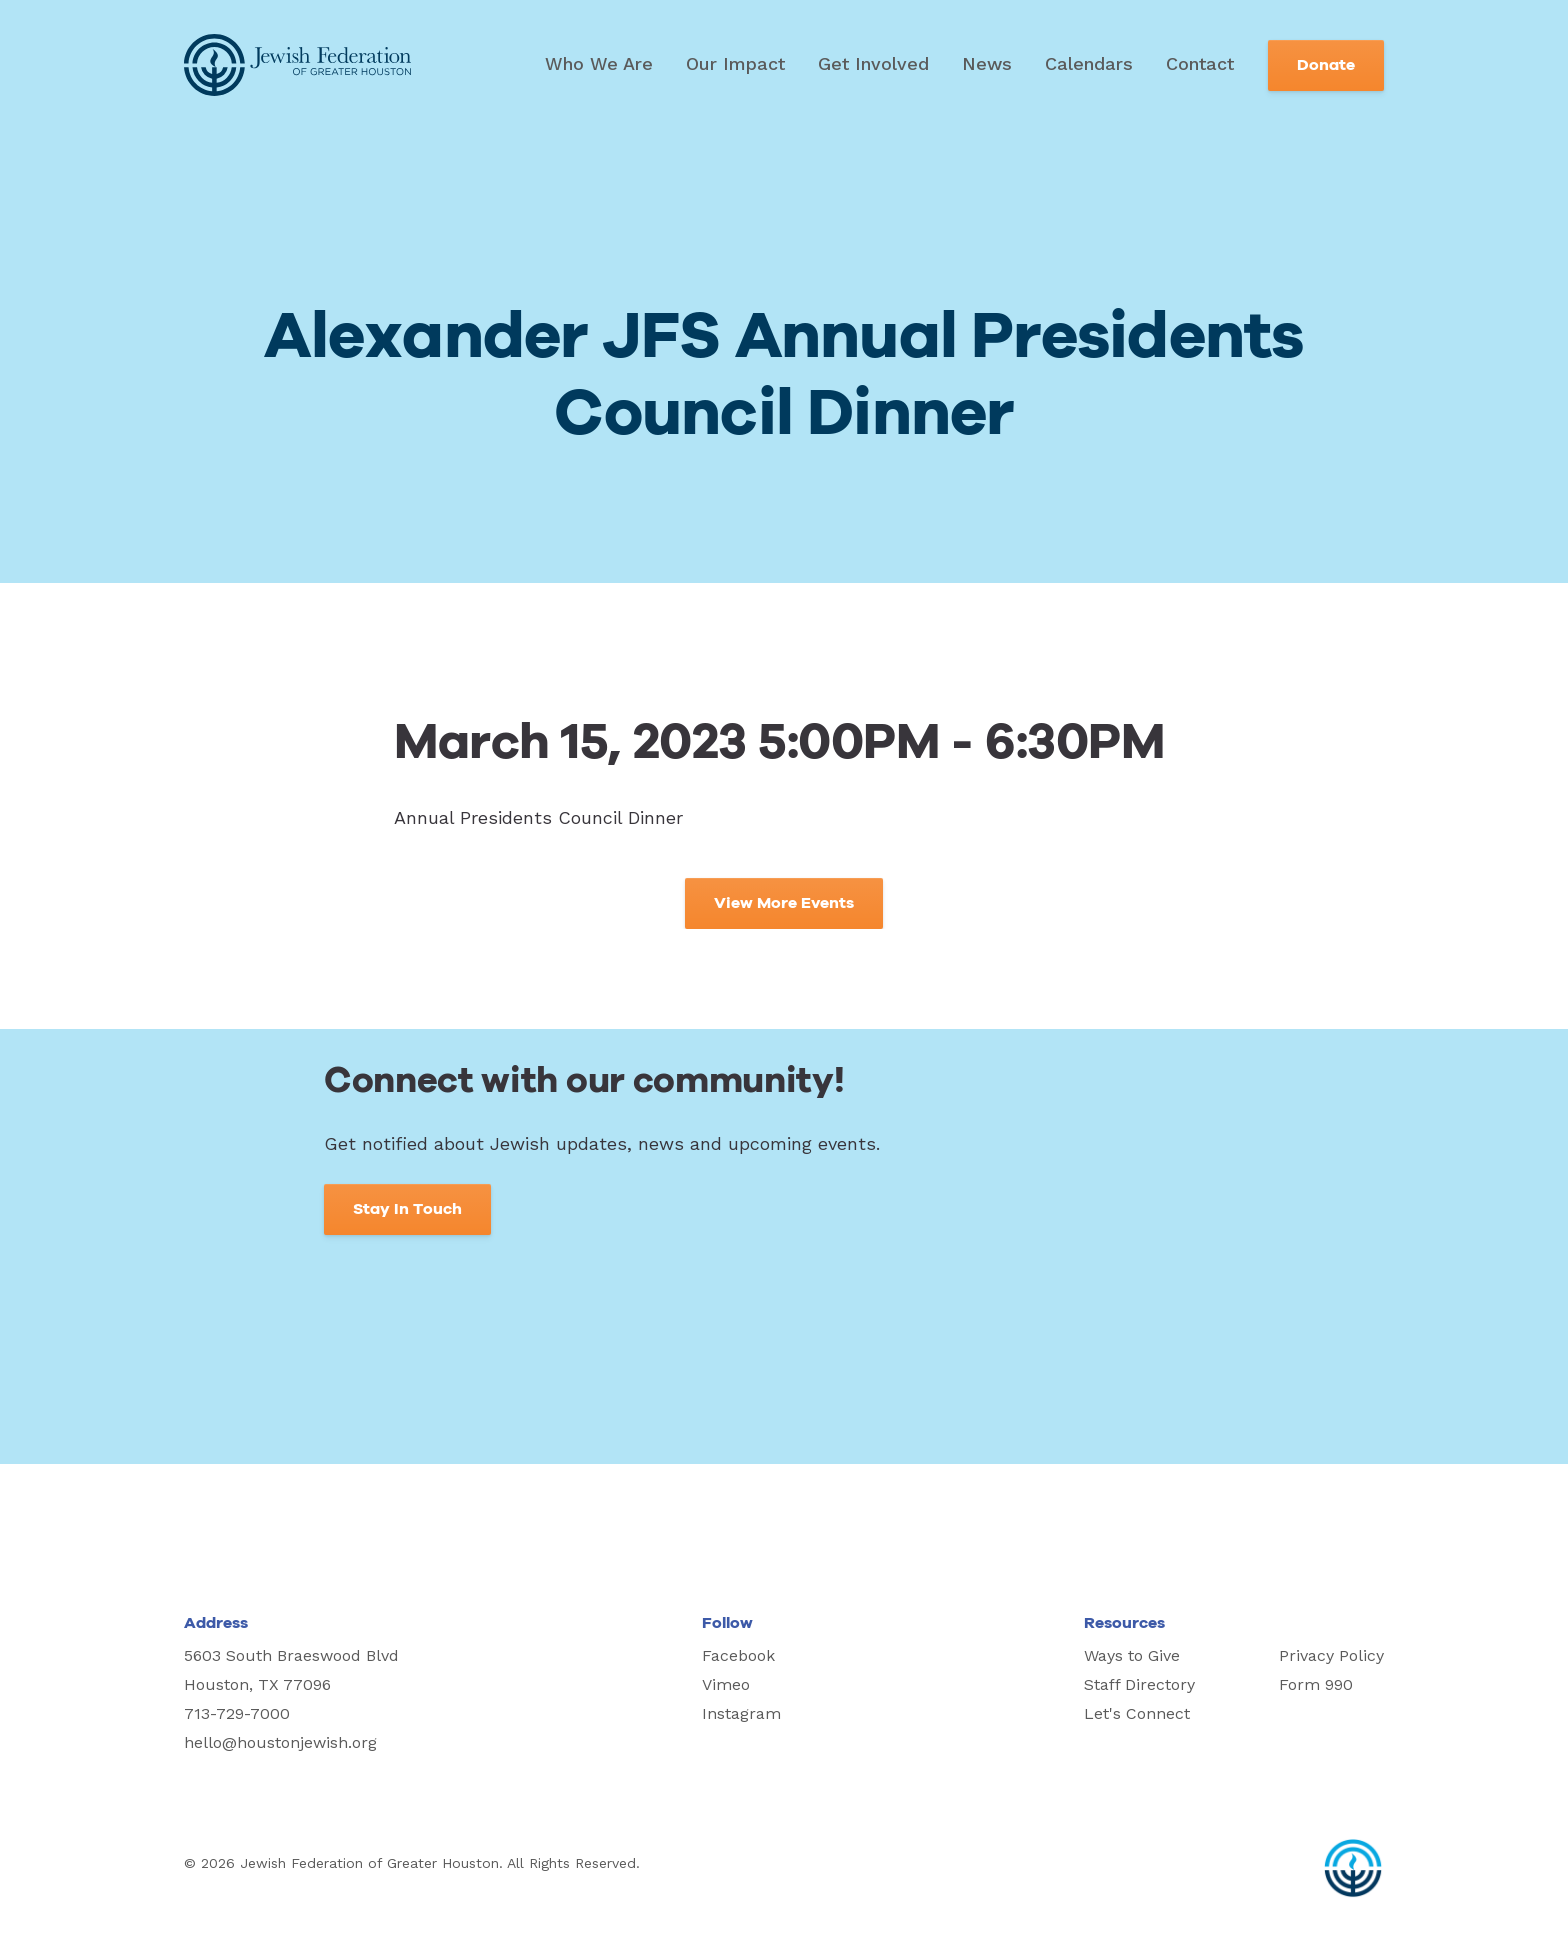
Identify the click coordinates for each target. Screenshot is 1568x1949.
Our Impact (735, 63)
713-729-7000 (237, 1713)
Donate (1326, 65)
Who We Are (599, 63)
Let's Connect (1137, 1713)
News (987, 63)
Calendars (1089, 63)
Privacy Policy (1331, 1655)
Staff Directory (1139, 1684)
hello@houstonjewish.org (280, 1742)
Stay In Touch (407, 1209)
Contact (1200, 63)
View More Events (784, 903)
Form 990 (1316, 1684)
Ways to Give (1132, 1655)
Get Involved (873, 63)
